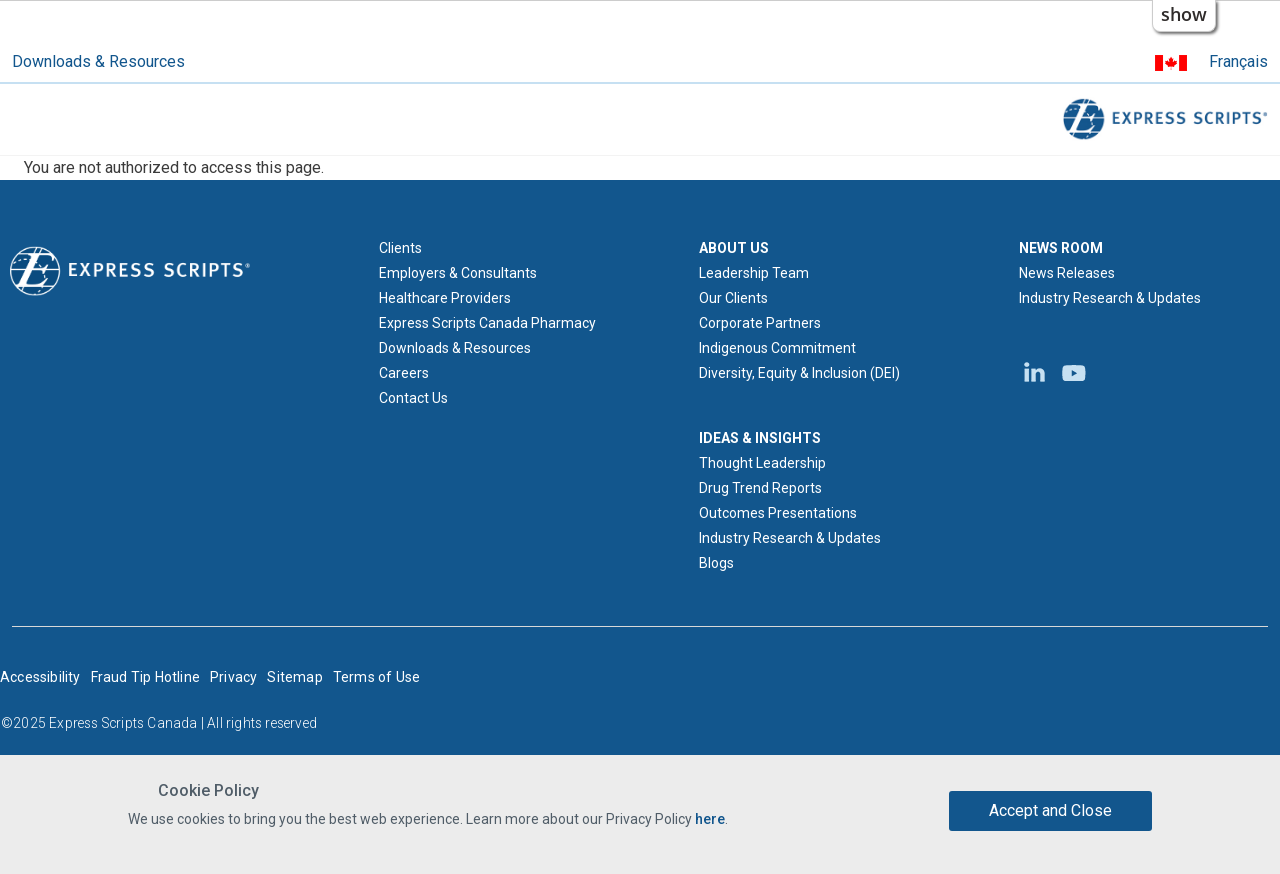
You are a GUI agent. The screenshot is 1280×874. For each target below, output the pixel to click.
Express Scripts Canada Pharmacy (487, 323)
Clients (400, 248)
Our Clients (733, 298)
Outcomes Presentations (778, 513)
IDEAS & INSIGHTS (760, 438)
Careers (404, 373)
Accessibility (40, 677)
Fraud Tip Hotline (145, 677)
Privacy (233, 677)
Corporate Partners (760, 323)
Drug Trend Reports (760, 488)
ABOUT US (734, 248)
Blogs (716, 563)
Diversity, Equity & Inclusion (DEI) (799, 373)
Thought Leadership (762, 463)
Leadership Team (754, 273)
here (710, 820)
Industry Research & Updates (790, 538)
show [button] (1184, 14)
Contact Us (413, 398)
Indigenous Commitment (777, 348)
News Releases (1067, 273)
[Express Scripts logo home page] (130, 270)
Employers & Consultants (458, 273)
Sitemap (294, 677)
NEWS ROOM (1061, 248)
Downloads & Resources (98, 61)
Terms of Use (376, 677)
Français (1238, 61)
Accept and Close (1050, 810)
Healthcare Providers (445, 298)
